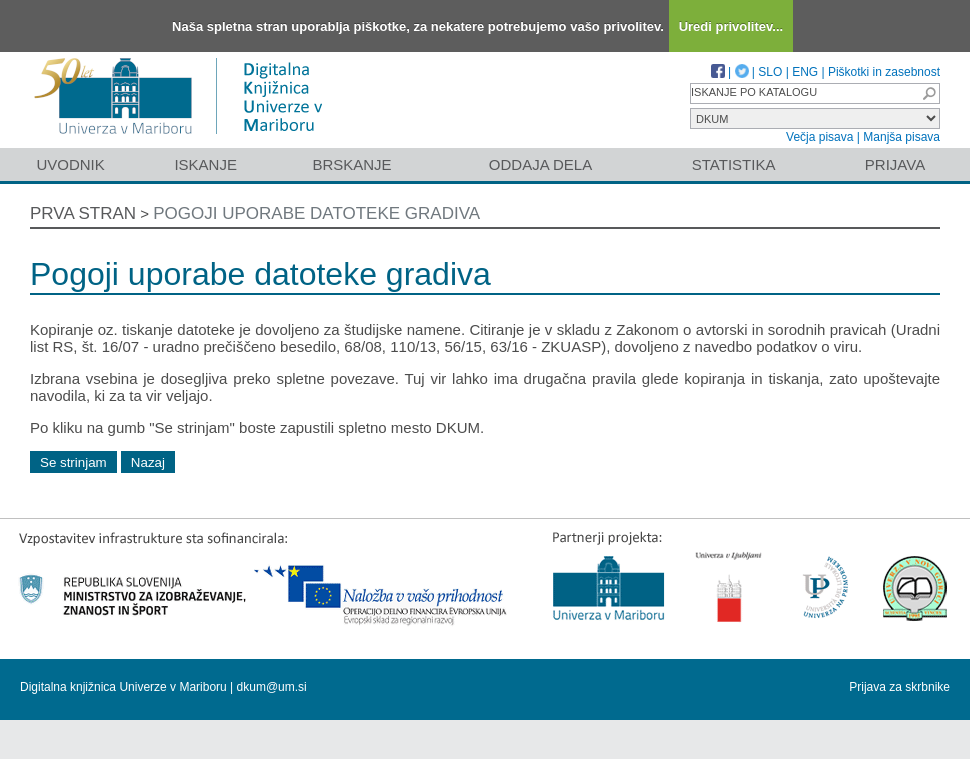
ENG (805, 72)
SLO (770, 72)
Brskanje (351, 164)
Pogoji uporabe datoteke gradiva (316, 213)
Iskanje (205, 164)
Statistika (734, 164)
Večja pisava (819, 137)
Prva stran (83, 213)
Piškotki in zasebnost (884, 72)
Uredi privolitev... (731, 26)
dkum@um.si (272, 687)
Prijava (895, 164)
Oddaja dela (540, 164)
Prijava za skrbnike (899, 687)
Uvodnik (70, 164)
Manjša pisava (901, 137)
